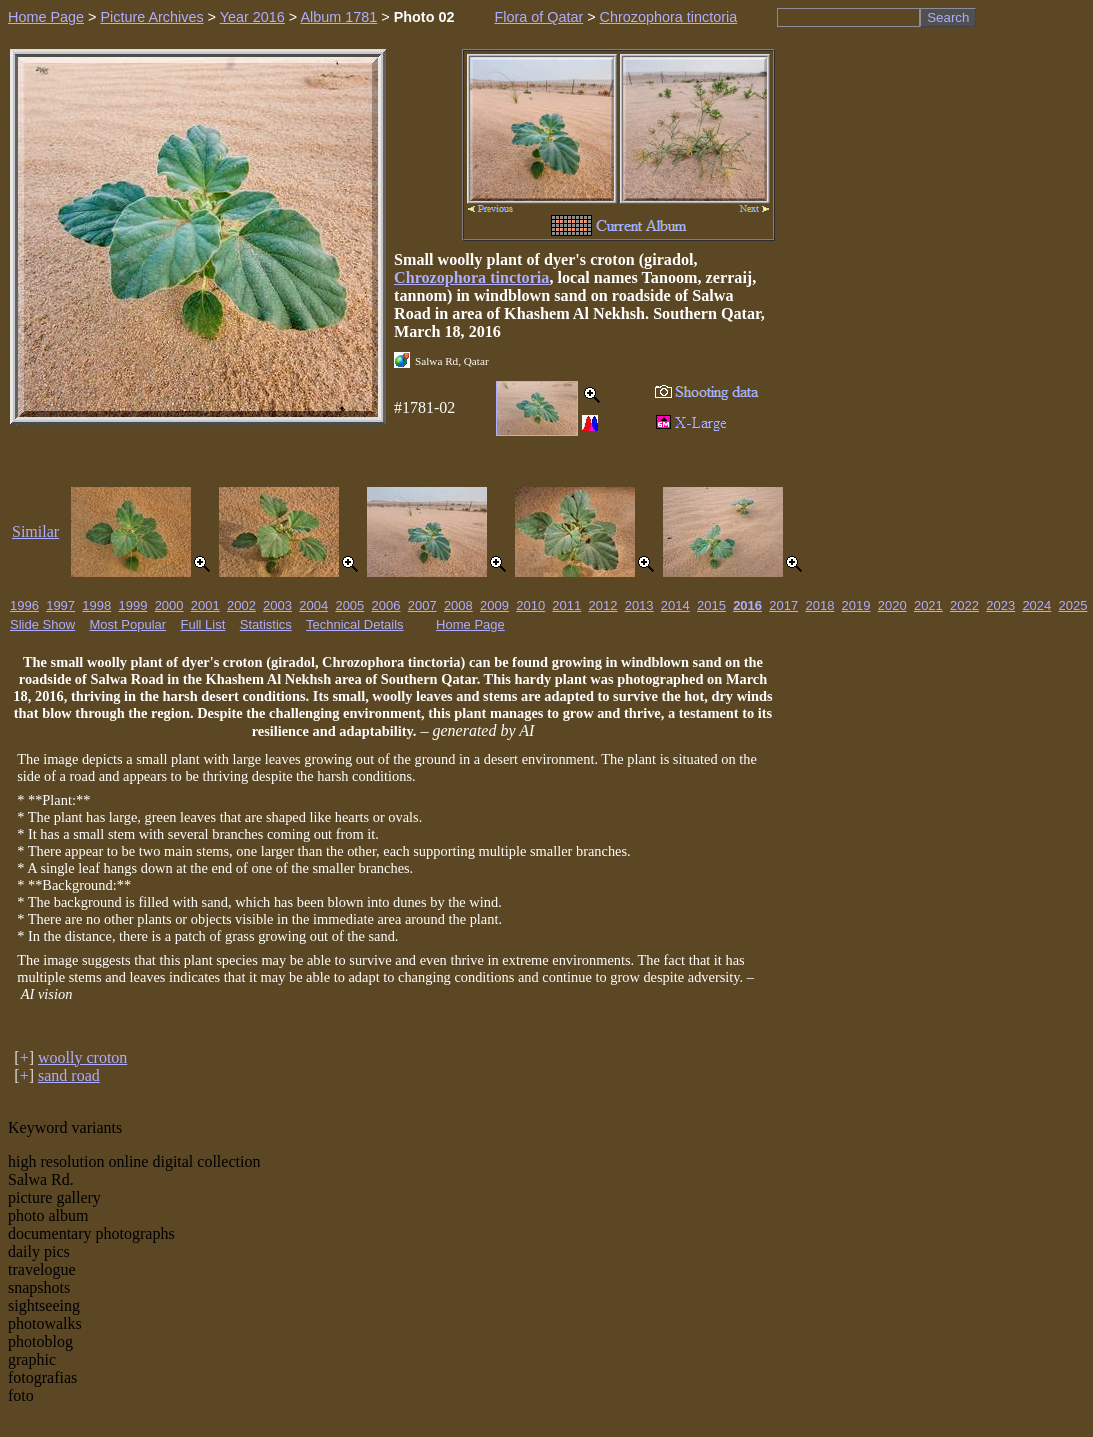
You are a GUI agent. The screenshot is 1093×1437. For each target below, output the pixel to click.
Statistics (266, 624)
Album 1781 (338, 17)
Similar (35, 531)
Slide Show (42, 624)
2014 (675, 605)
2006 (386, 605)
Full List (203, 624)
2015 (711, 605)
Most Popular (128, 624)
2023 (1000, 605)
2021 (928, 605)
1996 (24, 605)
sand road (69, 1075)
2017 (783, 605)
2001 (205, 605)
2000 (169, 605)
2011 (566, 605)
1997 (60, 605)
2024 (1036, 605)
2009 (494, 605)
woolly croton (82, 1057)
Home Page (46, 17)
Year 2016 (252, 17)
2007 (422, 605)
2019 (856, 605)
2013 (639, 605)
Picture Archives (151, 17)
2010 (530, 605)
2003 (277, 605)
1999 (132, 605)
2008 (458, 605)
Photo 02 (424, 17)
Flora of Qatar (538, 17)
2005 (349, 605)
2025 (1073, 605)
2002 (241, 605)
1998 (96, 605)
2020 (892, 605)
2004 (313, 605)
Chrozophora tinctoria (669, 17)
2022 (964, 605)
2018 (819, 605)
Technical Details (355, 624)
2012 (603, 605)
